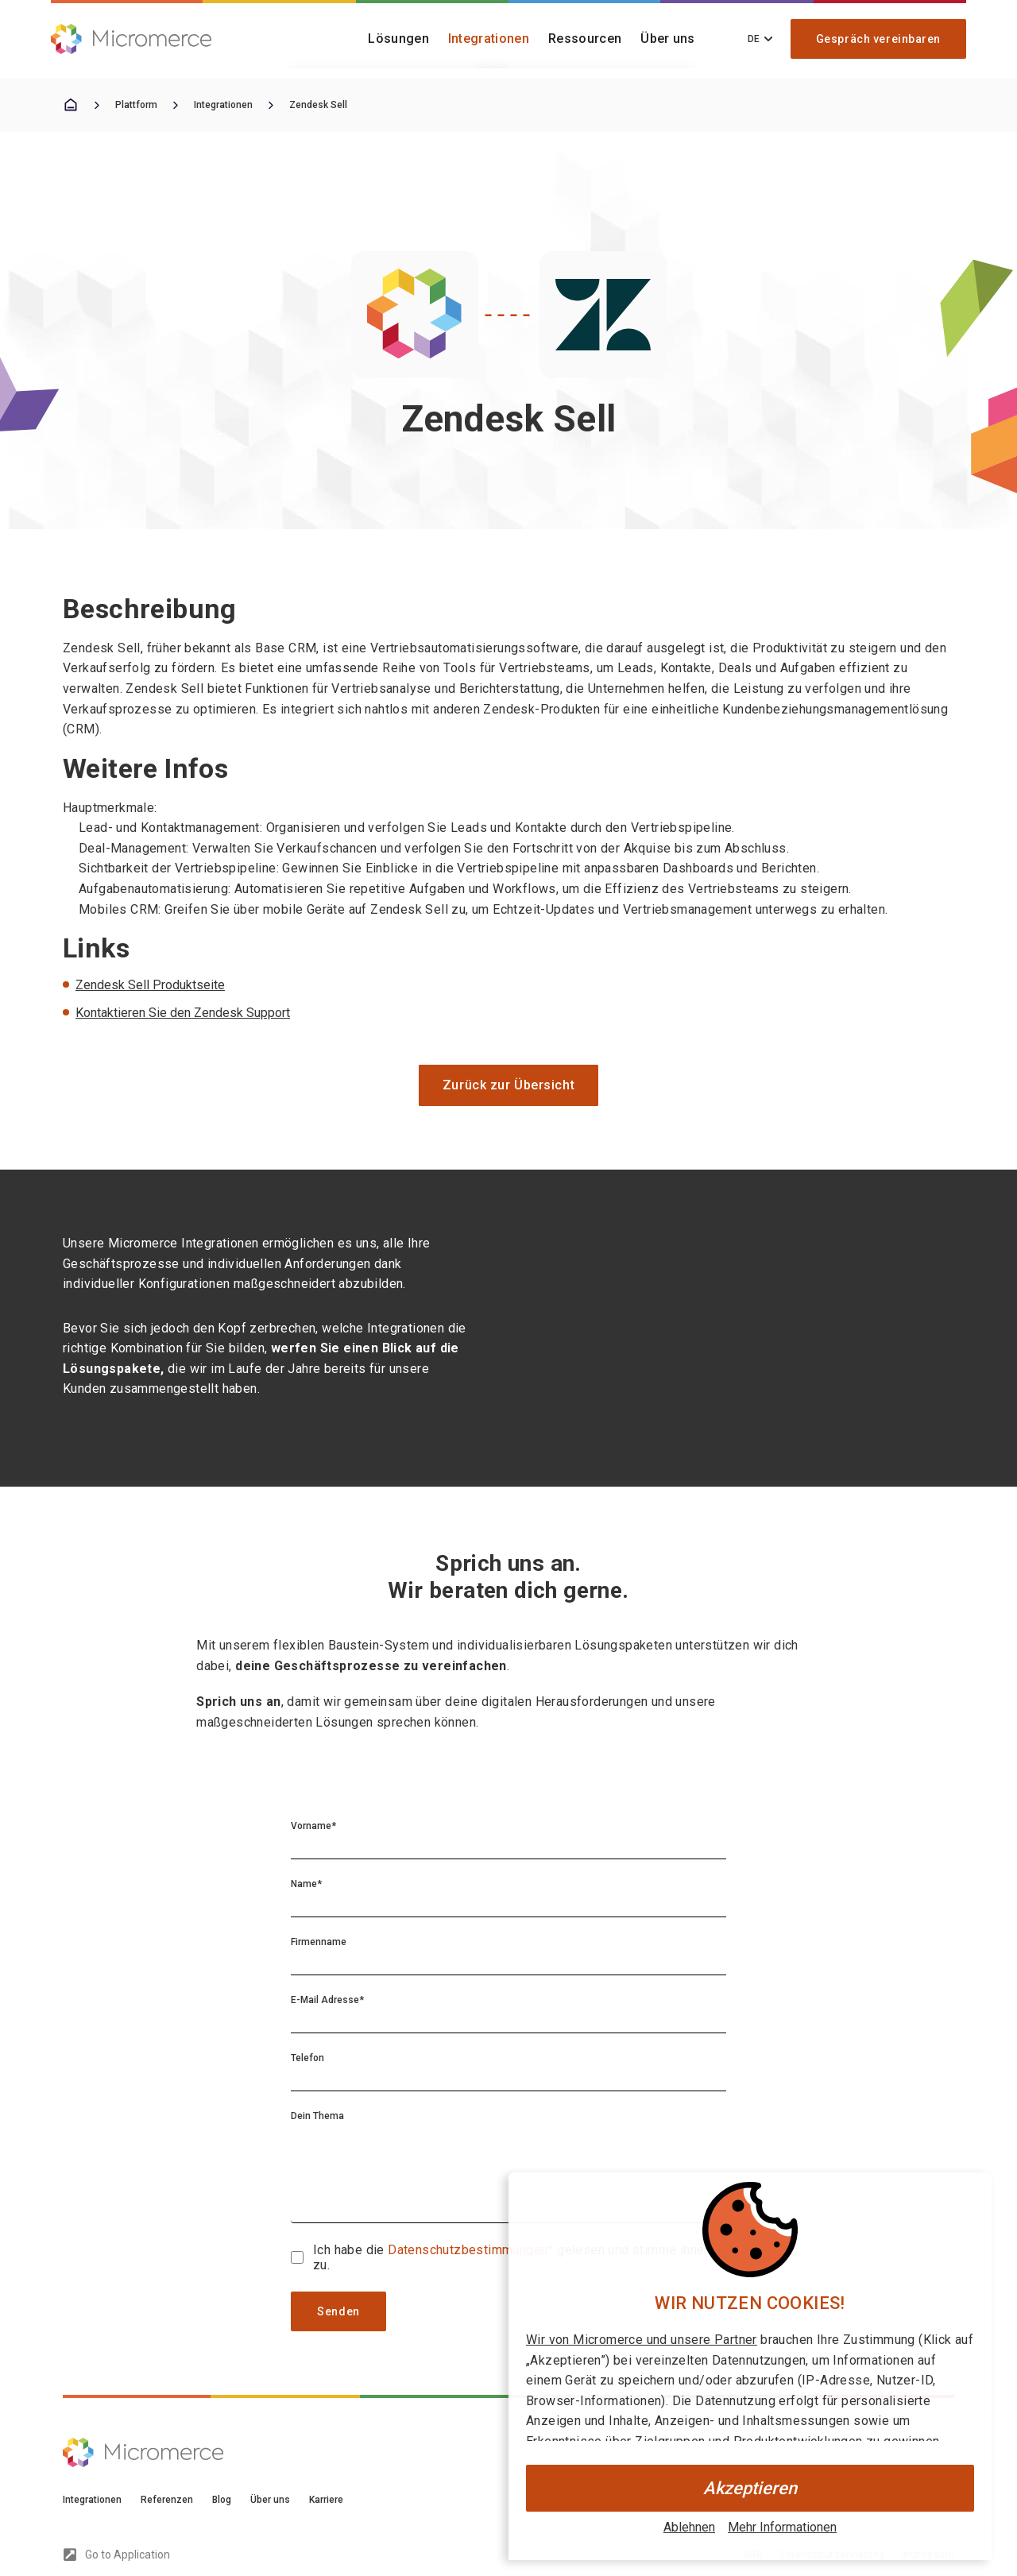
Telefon (307, 2058)
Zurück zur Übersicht (508, 1085)
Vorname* (313, 1825)
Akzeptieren (750, 2488)
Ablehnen (689, 2527)
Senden (338, 2311)
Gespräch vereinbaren (878, 39)
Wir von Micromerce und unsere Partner (641, 2339)
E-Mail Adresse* (327, 1999)
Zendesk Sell (318, 104)
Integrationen (488, 38)
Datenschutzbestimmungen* (472, 2249)
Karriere (326, 2499)
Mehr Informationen (782, 2527)
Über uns (667, 38)
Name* (306, 1883)
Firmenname (318, 1941)
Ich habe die (350, 2249)
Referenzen (167, 2499)
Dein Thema (317, 2116)
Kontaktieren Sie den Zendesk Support (182, 1012)
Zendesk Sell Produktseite (150, 984)
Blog (221, 2499)
